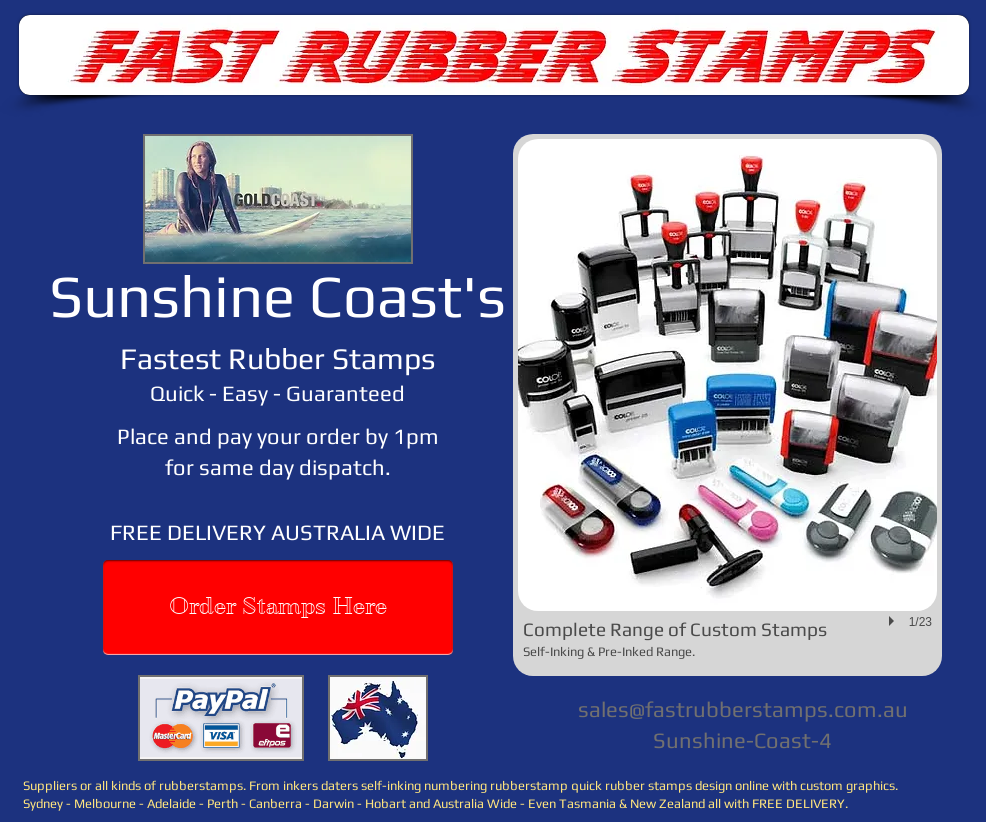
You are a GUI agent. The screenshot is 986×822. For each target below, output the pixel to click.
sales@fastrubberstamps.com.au (743, 709)
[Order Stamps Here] (278, 607)
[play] (894, 621)
